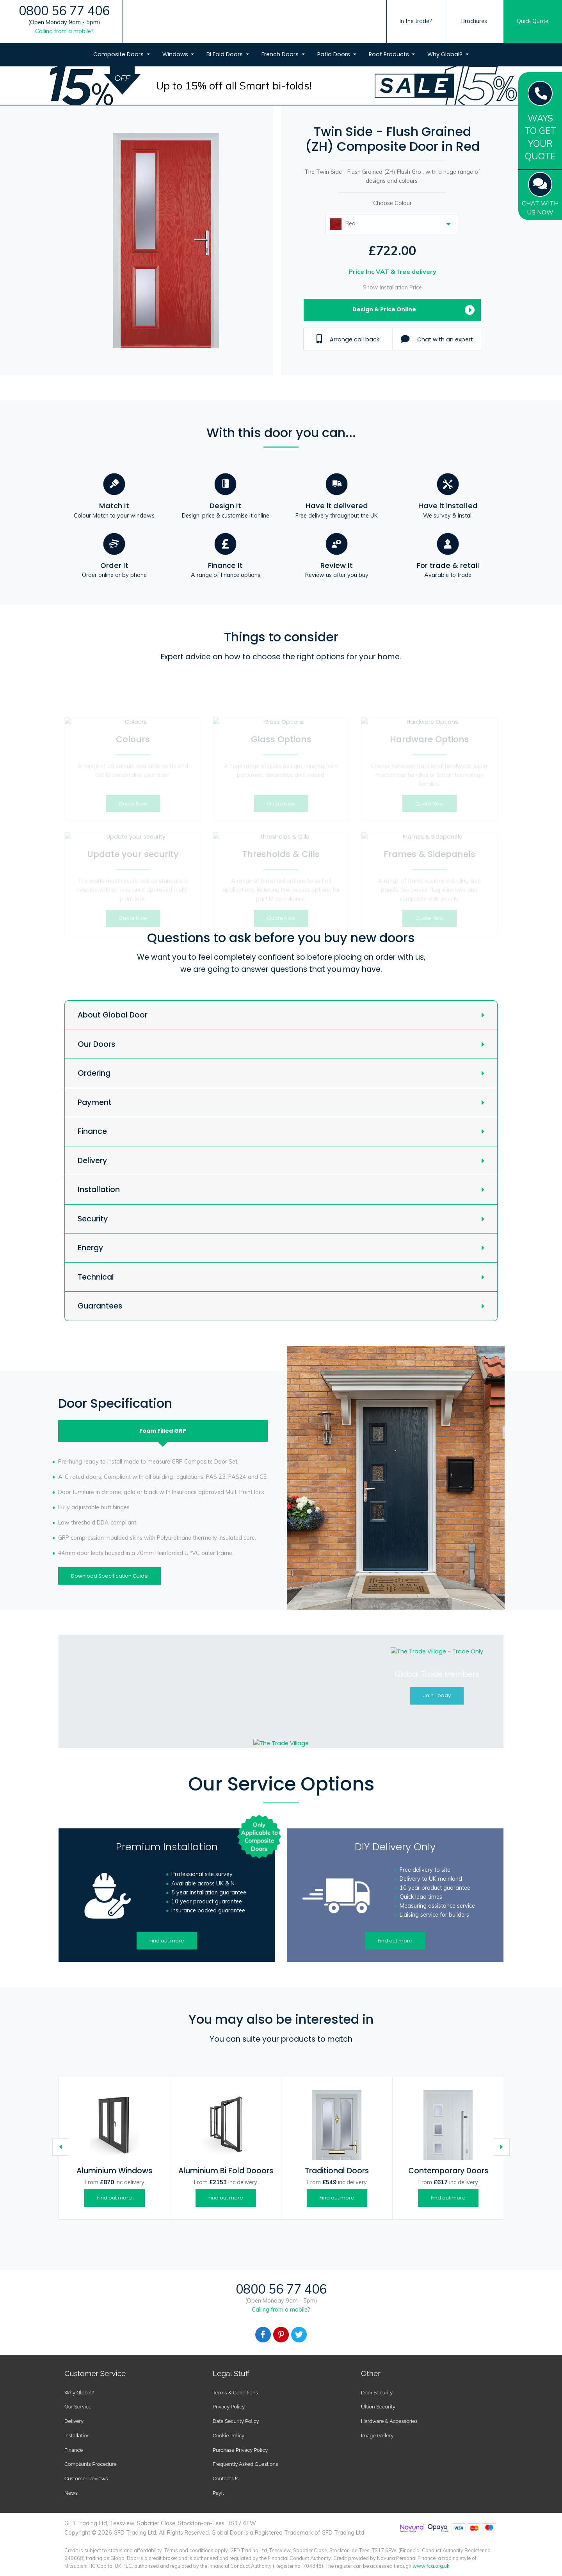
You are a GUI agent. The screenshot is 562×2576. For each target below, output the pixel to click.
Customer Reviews (86, 2478)
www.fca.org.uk (431, 2566)
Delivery (92, 1160)
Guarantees (100, 1306)
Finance (92, 1131)
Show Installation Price (392, 287)
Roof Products (390, 54)
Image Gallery (377, 2436)
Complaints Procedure (90, 2464)
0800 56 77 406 (64, 10)
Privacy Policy (229, 2407)
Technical (96, 1277)
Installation (99, 1189)
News (71, 2493)
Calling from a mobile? (64, 31)
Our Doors (96, 1044)
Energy (90, 1247)
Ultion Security (378, 2407)
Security (93, 1219)
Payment (95, 1102)
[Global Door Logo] (281, 36)
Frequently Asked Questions (245, 2464)
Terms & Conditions (235, 2393)
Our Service (77, 2407)
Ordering (94, 1073)
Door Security (377, 2393)
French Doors (280, 54)
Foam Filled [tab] (162, 1431)
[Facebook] (263, 2334)
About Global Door (113, 1015)
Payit (218, 2493)
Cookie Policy (228, 2436)
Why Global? (445, 54)
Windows (176, 54)
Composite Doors (119, 54)
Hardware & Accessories (389, 2421)
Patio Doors (334, 54)
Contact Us (225, 2478)
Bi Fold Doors (225, 54)
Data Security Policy (236, 2421)
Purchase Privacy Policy (240, 2450)
